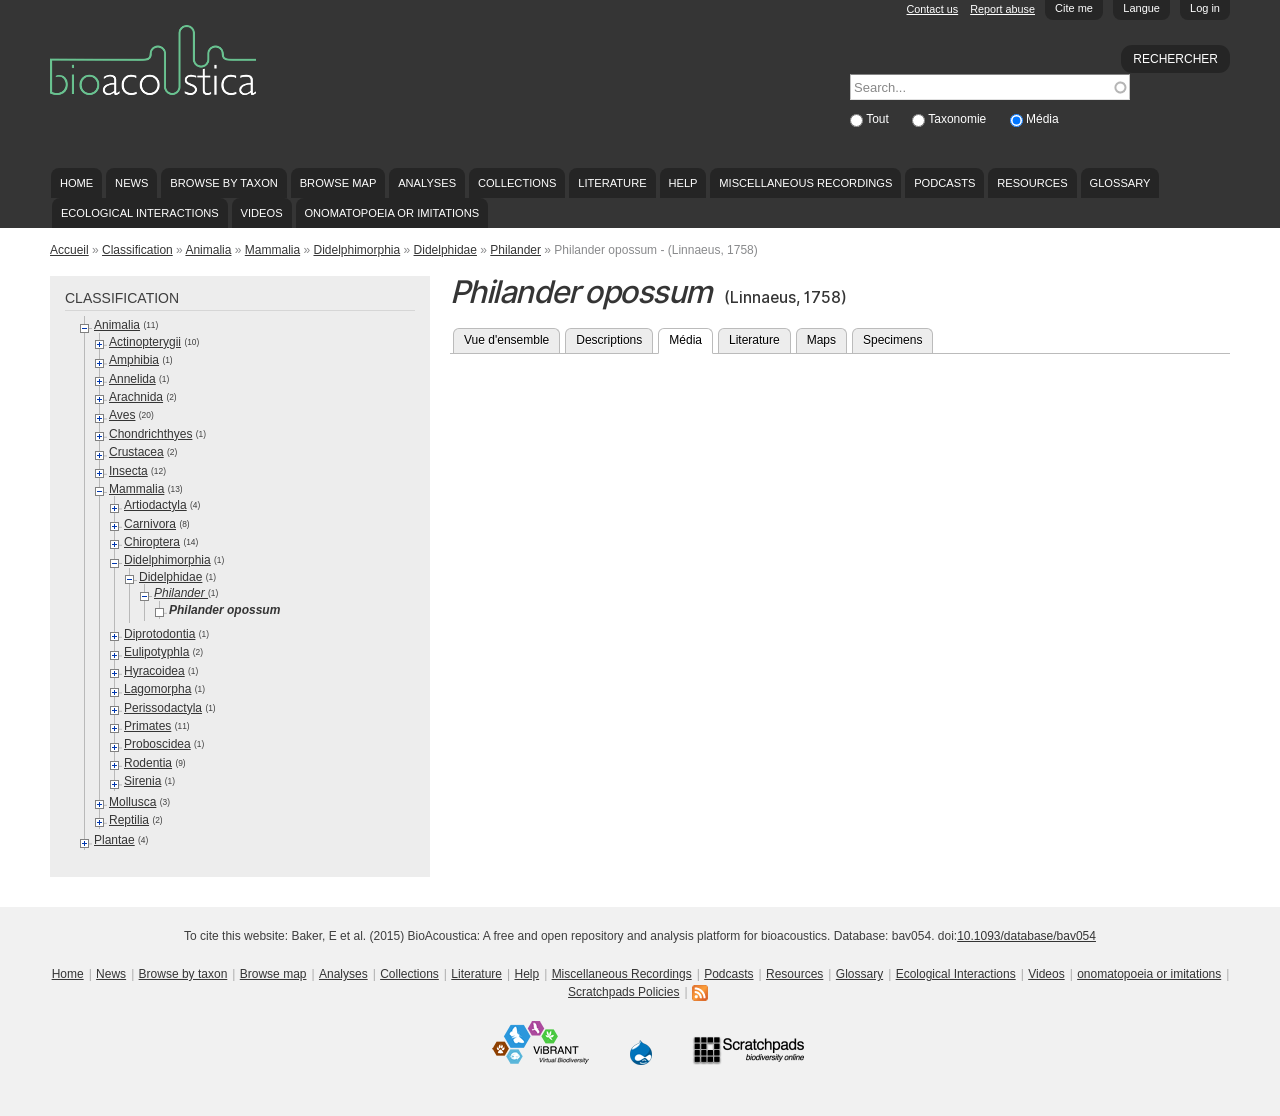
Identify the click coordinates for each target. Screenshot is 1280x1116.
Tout (879, 119)
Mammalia (272, 250)
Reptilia (129, 820)
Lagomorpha (157, 689)
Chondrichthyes (150, 434)
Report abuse (1002, 9)
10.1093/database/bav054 (1026, 936)
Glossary (1120, 183)
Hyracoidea (154, 671)
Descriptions (609, 340)
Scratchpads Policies (623, 992)
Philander (515, 250)
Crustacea (136, 452)
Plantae (114, 840)
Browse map (338, 183)
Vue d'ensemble (506, 340)
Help (682, 183)
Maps (821, 340)
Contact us (933, 9)
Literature (612, 183)
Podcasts (944, 183)
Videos (262, 213)
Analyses (427, 183)
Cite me (1074, 8)
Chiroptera (152, 542)
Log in (1205, 8)
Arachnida (136, 397)
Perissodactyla (163, 708)
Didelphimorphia (356, 250)
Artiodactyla (155, 505)
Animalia (208, 250)
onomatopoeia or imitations (391, 213)
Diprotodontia (159, 634)
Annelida (132, 379)
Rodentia (148, 763)
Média (1042, 119)
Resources (1032, 183)
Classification (137, 250)
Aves (122, 415)
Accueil (69, 250)
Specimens (892, 340)
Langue (1141, 8)
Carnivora (150, 524)
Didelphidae (445, 250)
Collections (517, 183)
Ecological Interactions (140, 213)
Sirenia (142, 781)
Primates (147, 726)
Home (76, 183)
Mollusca (132, 802)
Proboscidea (157, 744)
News (131, 183)
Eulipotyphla (156, 652)
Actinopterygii (145, 342)
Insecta (128, 471)
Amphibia (134, 360)
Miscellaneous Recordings (805, 183)
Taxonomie (958, 119)
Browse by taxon (224, 183)
